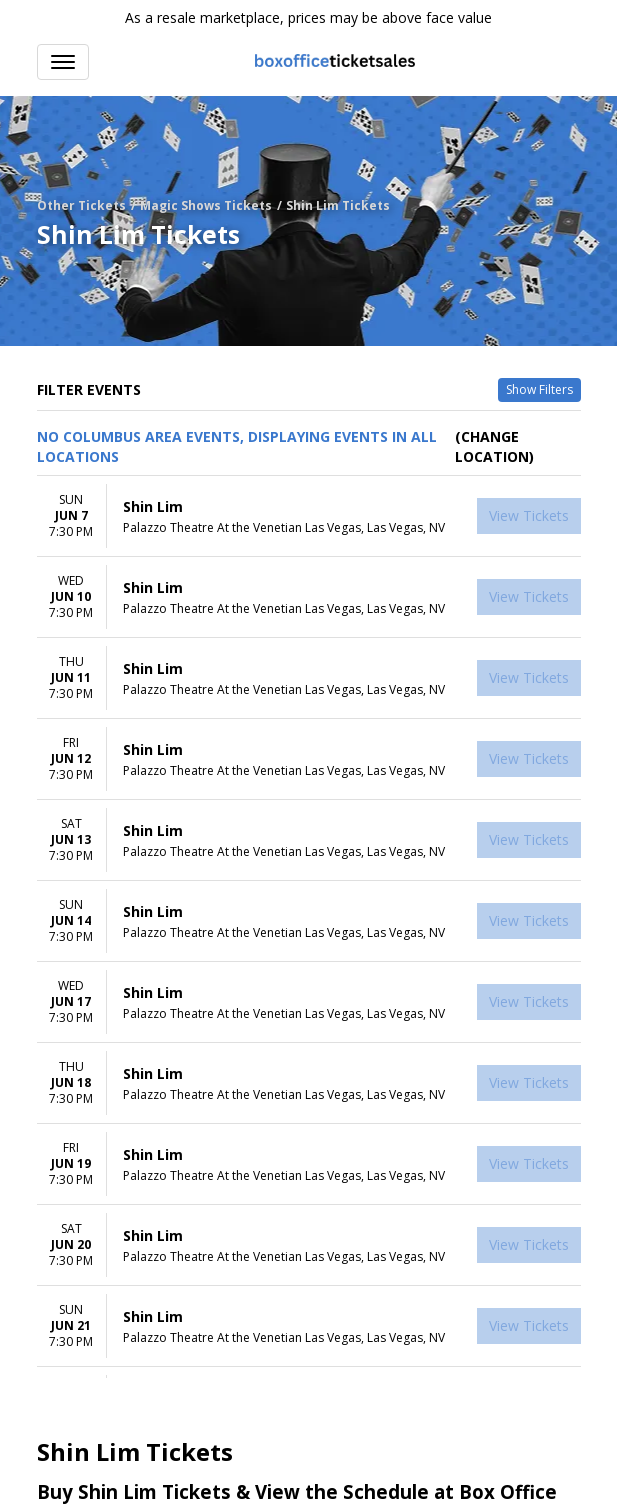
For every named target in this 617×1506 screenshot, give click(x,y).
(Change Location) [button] (494, 446)
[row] (309, 516)
